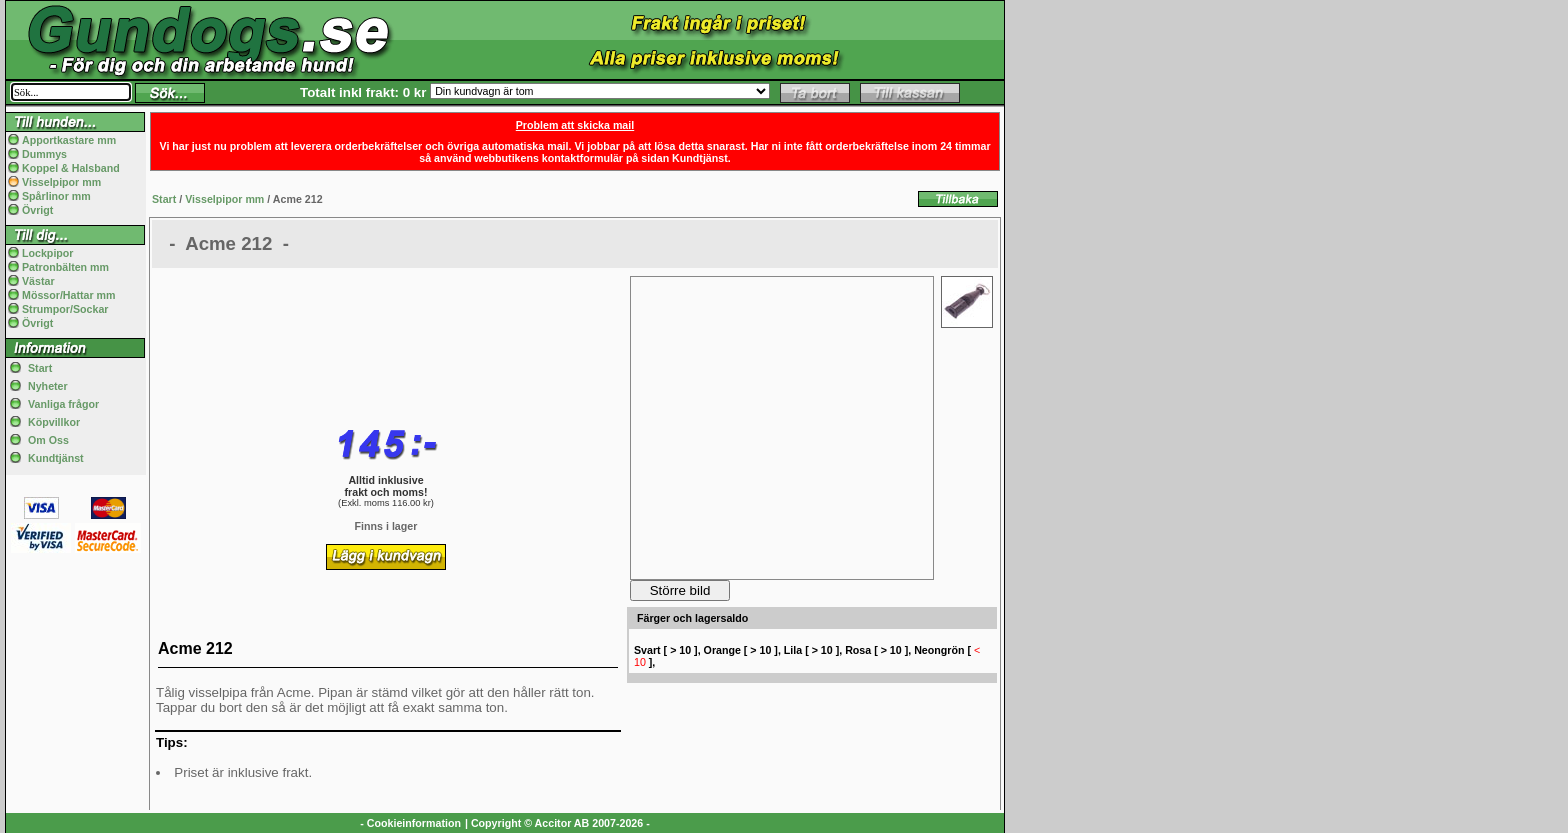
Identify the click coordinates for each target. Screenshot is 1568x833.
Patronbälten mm (65, 267)
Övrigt (37, 210)
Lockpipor (48, 253)
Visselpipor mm (61, 182)
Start (40, 368)
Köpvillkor (54, 422)
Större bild (680, 590)
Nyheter (48, 386)
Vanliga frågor (63, 404)
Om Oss (48, 440)
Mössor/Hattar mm (69, 295)
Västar (38, 281)
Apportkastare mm (69, 140)
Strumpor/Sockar (65, 309)
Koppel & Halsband (71, 168)
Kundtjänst (56, 458)
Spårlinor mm (56, 196)
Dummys (44, 154)
